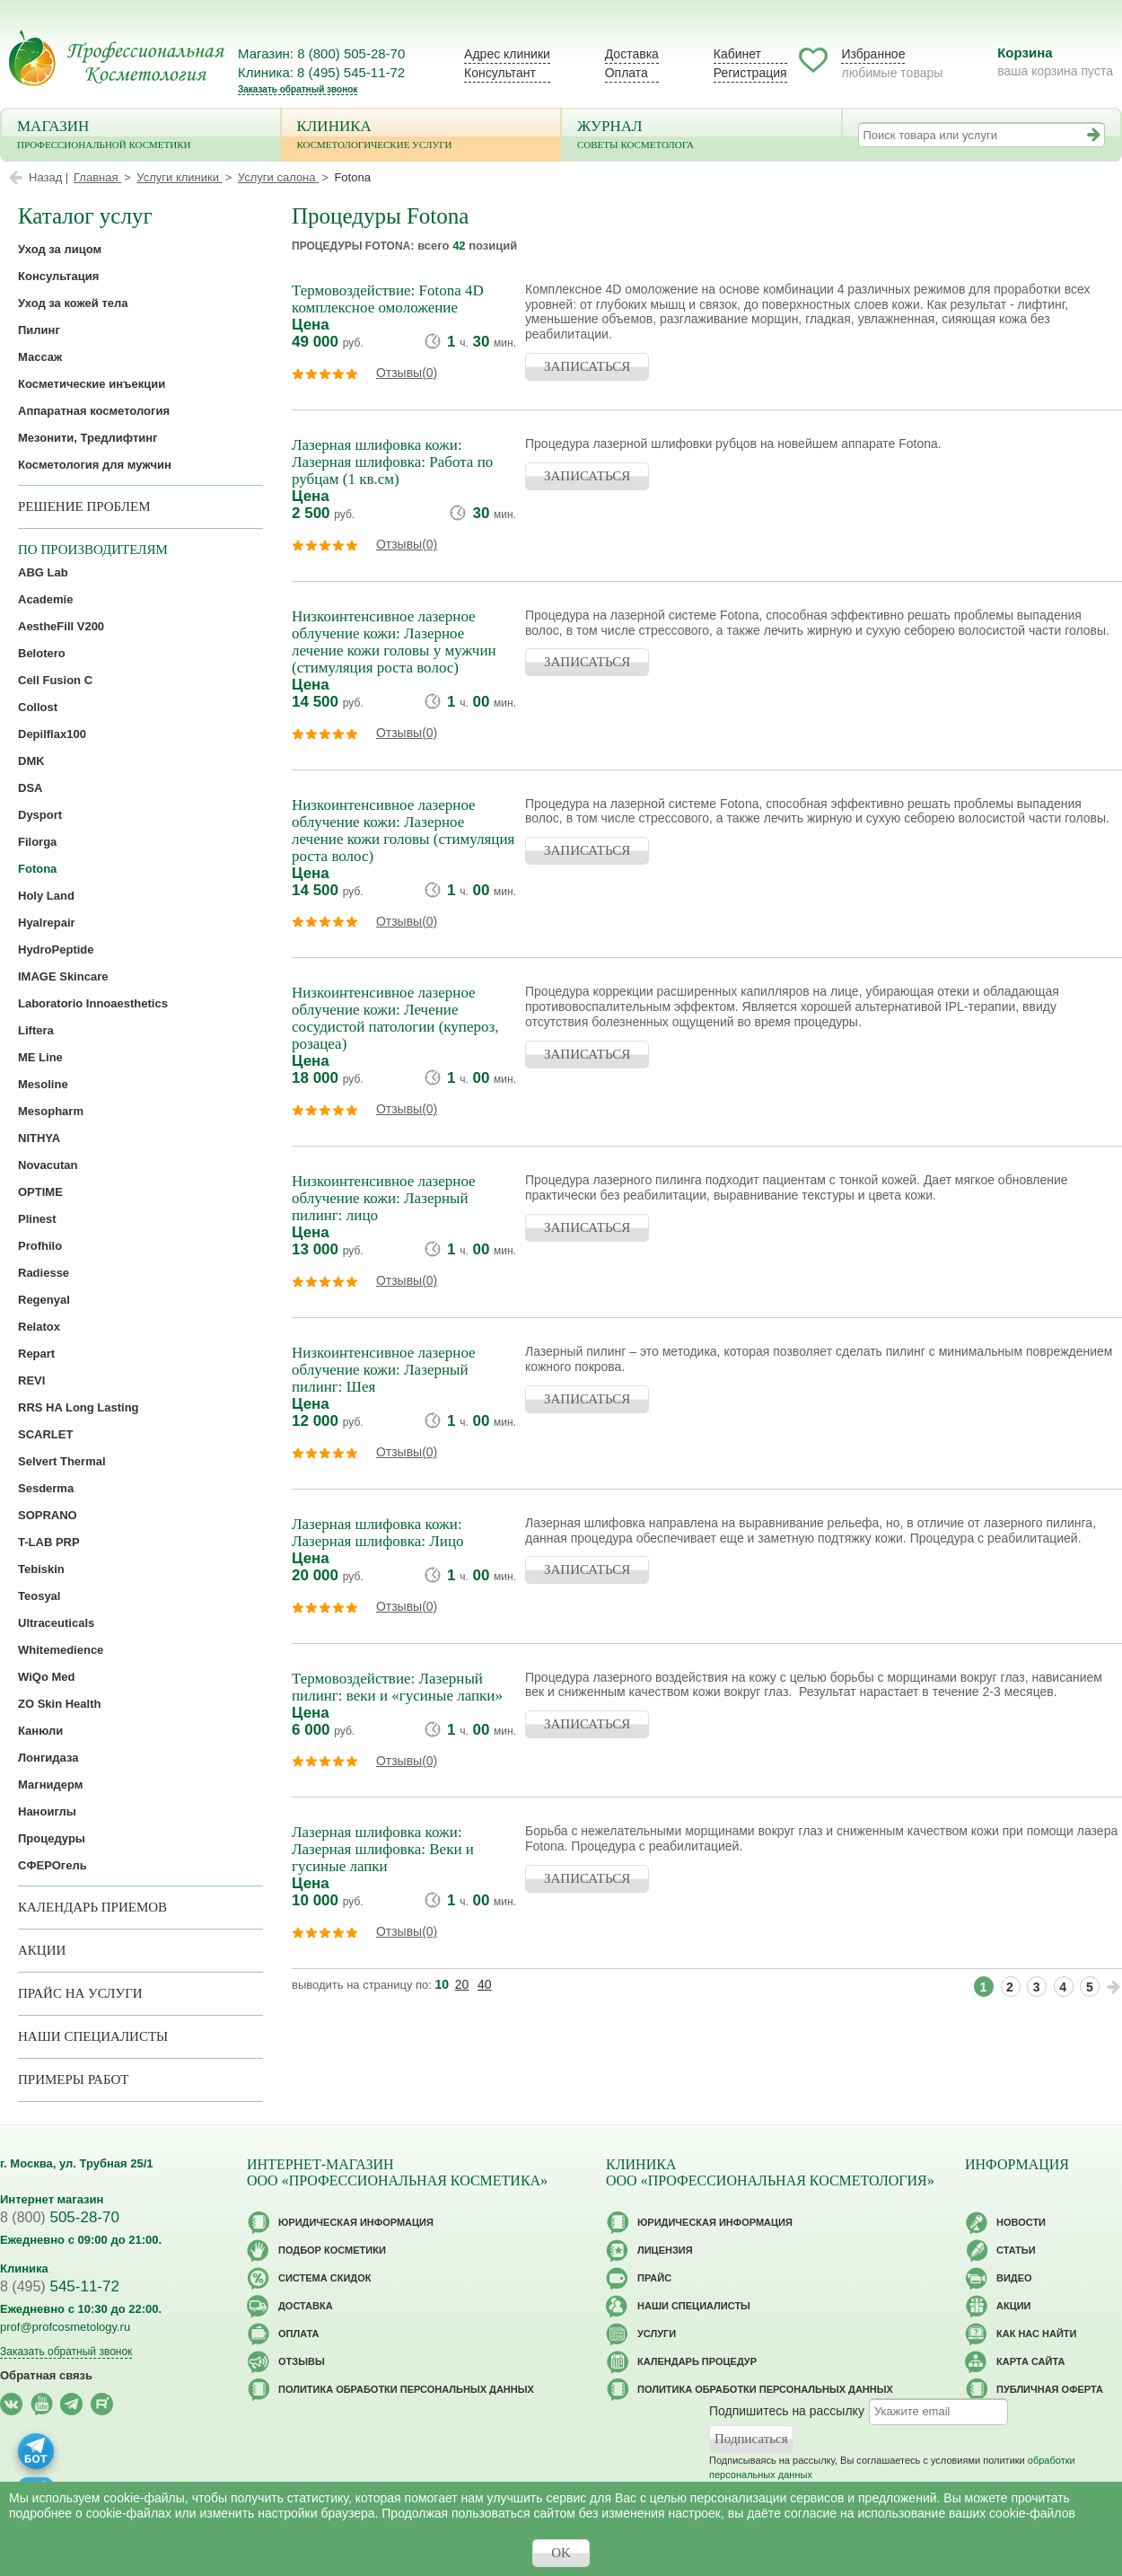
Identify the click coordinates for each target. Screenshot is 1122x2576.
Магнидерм (50, 1784)
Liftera (36, 1030)
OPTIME (40, 1192)
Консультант (500, 73)
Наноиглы (47, 1811)
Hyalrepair (46, 922)
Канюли (40, 1730)
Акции (42, 1950)
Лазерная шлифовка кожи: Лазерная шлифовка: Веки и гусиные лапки (383, 1849)
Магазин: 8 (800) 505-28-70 (321, 53)
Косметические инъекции (91, 384)
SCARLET (45, 1434)
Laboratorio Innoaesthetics (93, 1003)
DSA (30, 788)
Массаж (40, 357)
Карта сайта (1030, 2361)
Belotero (42, 653)
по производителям (93, 549)
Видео (1014, 2278)
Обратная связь (46, 2375)
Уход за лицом (59, 249)
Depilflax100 (52, 734)
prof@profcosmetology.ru (65, 2327)
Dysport (40, 815)
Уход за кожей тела (73, 303)
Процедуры (51, 1838)
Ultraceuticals (56, 1623)
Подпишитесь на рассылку (786, 2411)
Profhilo (40, 1246)
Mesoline (43, 1084)
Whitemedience (60, 1650)
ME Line (40, 1057)
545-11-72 (59, 2286)
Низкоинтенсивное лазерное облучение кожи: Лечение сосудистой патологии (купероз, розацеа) (395, 1018)
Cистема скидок (324, 2278)
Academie (45, 599)
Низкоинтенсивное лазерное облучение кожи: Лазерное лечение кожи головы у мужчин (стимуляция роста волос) (394, 642)
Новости (1021, 2222)
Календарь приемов (92, 1907)
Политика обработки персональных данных (406, 2389)
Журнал (701, 136)
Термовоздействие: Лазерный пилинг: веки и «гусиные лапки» (397, 1687)
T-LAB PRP (49, 1542)
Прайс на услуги (80, 1993)
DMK (31, 761)
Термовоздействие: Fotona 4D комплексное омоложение (388, 299)
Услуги (656, 2333)
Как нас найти (1036, 2333)
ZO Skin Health (59, 1703)
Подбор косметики (332, 2250)
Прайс (654, 2278)
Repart (36, 1353)
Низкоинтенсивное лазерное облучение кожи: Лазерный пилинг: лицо (384, 1198)
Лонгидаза (48, 1757)
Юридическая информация (356, 2222)
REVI (31, 1380)
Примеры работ (73, 2079)
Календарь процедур (697, 2361)
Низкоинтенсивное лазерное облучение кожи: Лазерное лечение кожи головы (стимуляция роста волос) (403, 830)
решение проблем (84, 506)
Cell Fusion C (55, 680)
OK (561, 2552)
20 (462, 1984)
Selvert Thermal (62, 1461)
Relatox (39, 1326)
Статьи (1016, 2250)
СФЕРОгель (52, 1865)
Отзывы (301, 2361)
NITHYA (39, 1138)
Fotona (37, 868)
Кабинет (737, 54)
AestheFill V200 (61, 626)
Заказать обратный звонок (297, 89)
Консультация (58, 276)
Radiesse (43, 1272)
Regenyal (44, 1299)
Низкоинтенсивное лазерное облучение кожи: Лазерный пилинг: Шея (384, 1369)
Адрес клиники (507, 54)
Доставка (632, 54)
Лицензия (665, 2250)
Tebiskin (41, 1569)
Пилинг (39, 330)
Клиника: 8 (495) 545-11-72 (321, 72)
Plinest (37, 1219)
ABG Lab (43, 572)
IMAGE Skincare (63, 976)
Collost (37, 707)
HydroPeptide (56, 949)
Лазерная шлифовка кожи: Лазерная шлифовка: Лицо (378, 1533)
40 (485, 1984)
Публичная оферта (1049, 2389)
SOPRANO (47, 1515)
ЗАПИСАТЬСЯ (587, 366)
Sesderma (46, 1488)
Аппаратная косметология (94, 411)
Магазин (141, 136)
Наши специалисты (93, 2036)
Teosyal (39, 1596)
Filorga (37, 841)
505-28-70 (59, 2217)
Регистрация (750, 73)
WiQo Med (46, 1677)
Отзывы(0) (406, 372)
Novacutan (47, 1165)
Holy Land (46, 895)
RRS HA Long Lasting (78, 1407)
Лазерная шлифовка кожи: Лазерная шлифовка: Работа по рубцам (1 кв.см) (392, 462)
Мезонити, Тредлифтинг (88, 437)
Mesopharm (50, 1111)
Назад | (48, 177)
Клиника (421, 136)
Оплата (626, 73)
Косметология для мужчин (94, 464)
